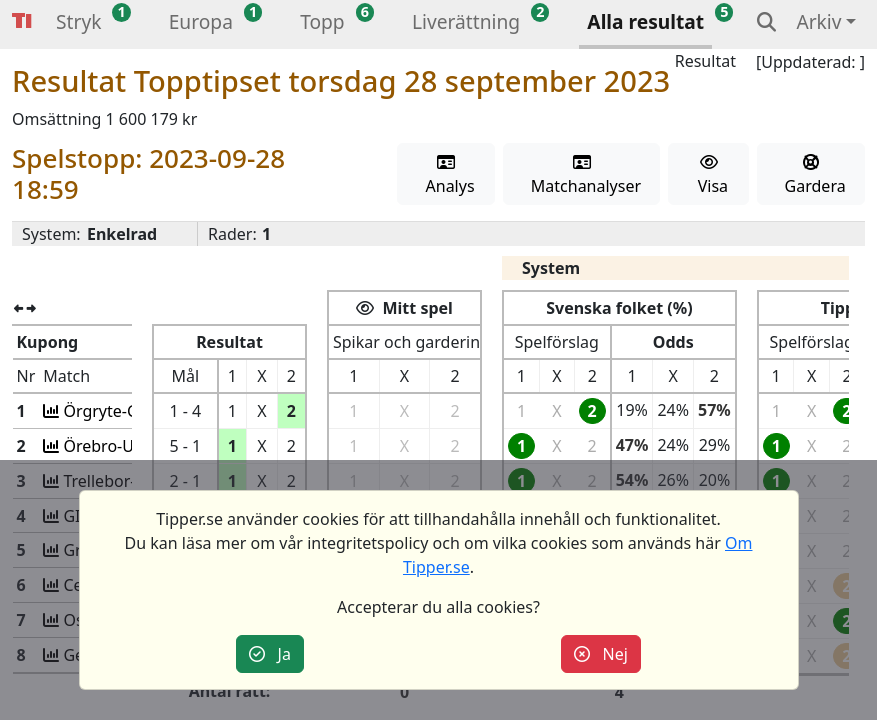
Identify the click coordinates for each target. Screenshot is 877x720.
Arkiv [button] (818, 21)
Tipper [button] (22, 21)
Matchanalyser (581, 175)
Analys (445, 175)
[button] (78, 24)
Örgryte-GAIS (113, 411)
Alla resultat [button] (645, 21)
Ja (270, 654)
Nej (601, 654)
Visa (708, 175)
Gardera (810, 175)
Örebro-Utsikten (123, 446)
